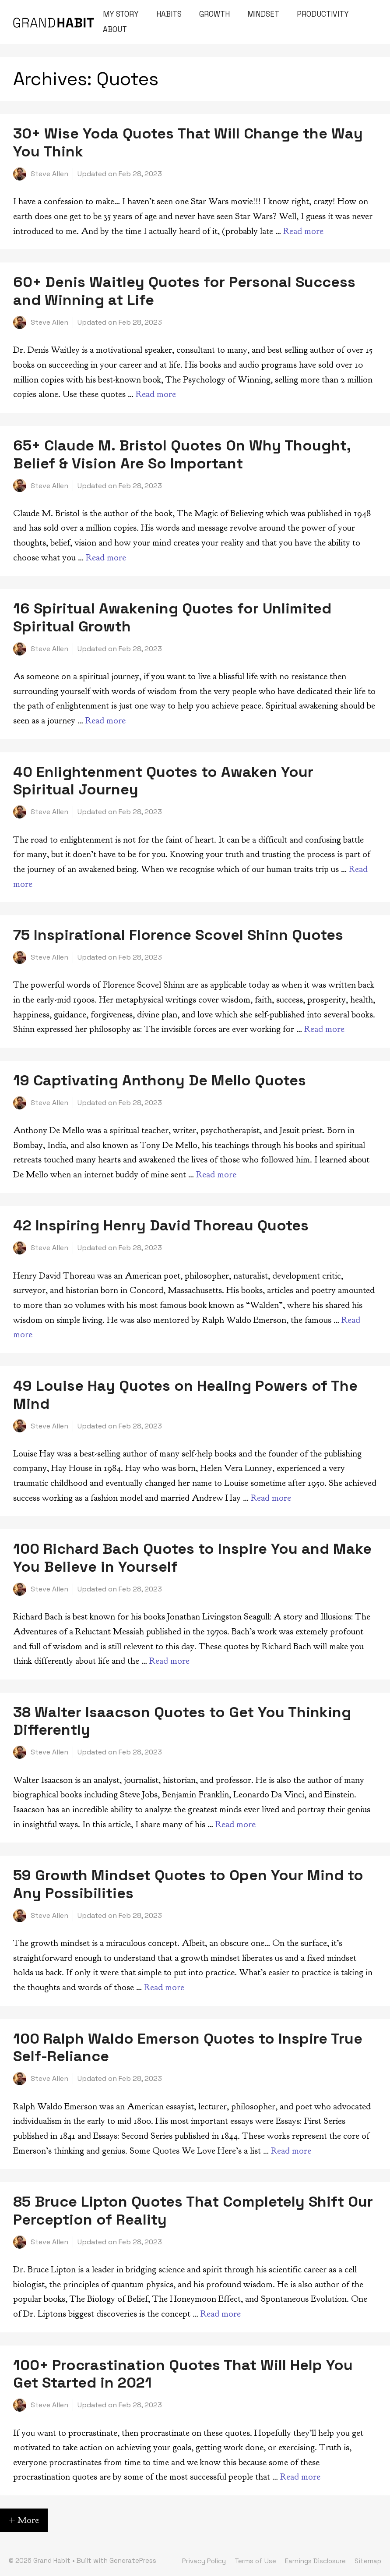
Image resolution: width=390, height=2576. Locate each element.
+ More (24, 2520)
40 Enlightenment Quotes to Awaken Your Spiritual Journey (163, 780)
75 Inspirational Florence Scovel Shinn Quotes (178, 934)
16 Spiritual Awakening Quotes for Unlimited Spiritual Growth (172, 617)
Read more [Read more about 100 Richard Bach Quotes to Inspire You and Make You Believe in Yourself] (169, 1661)
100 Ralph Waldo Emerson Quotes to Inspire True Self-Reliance (187, 2047)
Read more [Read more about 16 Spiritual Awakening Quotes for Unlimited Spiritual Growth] (105, 720)
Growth (214, 14)
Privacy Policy (204, 2561)
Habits (169, 14)
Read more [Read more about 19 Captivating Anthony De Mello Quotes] (216, 1174)
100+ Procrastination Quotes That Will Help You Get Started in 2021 (183, 2374)
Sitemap (368, 2561)
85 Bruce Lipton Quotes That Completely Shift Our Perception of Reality (193, 2210)
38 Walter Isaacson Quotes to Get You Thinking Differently (182, 1721)
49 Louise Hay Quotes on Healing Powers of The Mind (185, 1394)
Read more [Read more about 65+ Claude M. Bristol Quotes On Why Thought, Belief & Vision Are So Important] (106, 557)
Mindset (263, 14)
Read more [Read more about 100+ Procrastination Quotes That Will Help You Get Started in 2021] (300, 2477)
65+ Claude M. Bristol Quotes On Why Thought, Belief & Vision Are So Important (182, 454)
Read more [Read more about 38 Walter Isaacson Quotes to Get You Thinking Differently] (235, 1824)
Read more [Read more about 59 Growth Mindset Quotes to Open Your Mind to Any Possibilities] (164, 1987)
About (115, 29)
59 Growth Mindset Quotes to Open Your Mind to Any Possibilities (188, 1884)
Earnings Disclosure (315, 2561)
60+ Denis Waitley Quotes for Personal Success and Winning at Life (184, 291)
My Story (121, 14)
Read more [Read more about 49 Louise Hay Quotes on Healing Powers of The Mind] (271, 1498)
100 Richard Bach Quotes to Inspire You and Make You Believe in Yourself (192, 1557)
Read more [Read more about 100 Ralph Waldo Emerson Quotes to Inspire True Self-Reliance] (291, 2151)
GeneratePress (132, 2560)
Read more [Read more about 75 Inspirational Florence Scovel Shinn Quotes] (324, 1029)
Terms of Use (255, 2561)
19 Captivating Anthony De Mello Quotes (159, 1080)
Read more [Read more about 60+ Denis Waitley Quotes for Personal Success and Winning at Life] (156, 394)
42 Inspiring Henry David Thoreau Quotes (161, 1225)
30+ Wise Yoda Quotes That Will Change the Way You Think (188, 142)
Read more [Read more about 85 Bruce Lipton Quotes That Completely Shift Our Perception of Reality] (220, 2314)
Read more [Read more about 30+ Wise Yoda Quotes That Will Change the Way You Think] (303, 231)
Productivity (323, 14)
